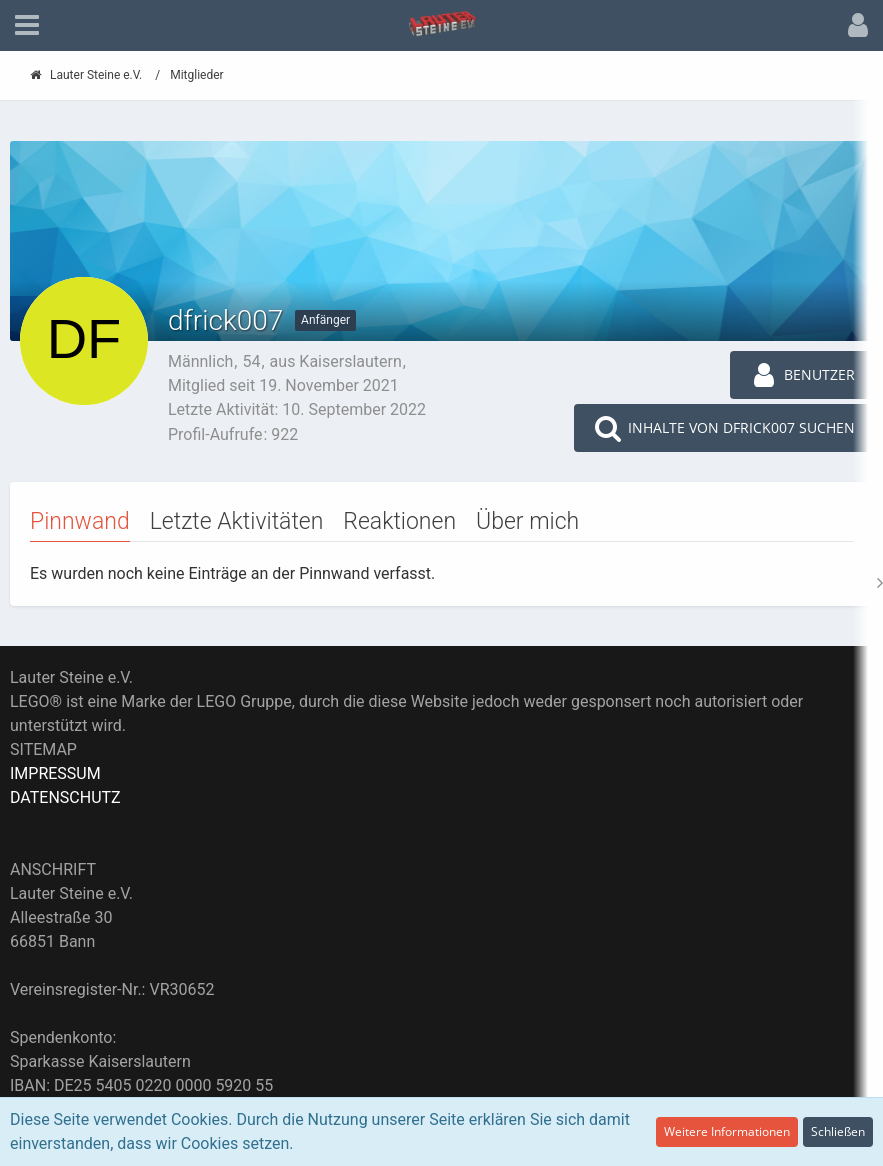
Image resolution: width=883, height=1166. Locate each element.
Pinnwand (80, 521)
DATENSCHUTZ (65, 797)
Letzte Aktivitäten (237, 521)
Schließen (838, 1131)
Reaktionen (399, 521)
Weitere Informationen (727, 1131)
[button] (27, 25)
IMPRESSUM (55, 773)
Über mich (527, 521)
